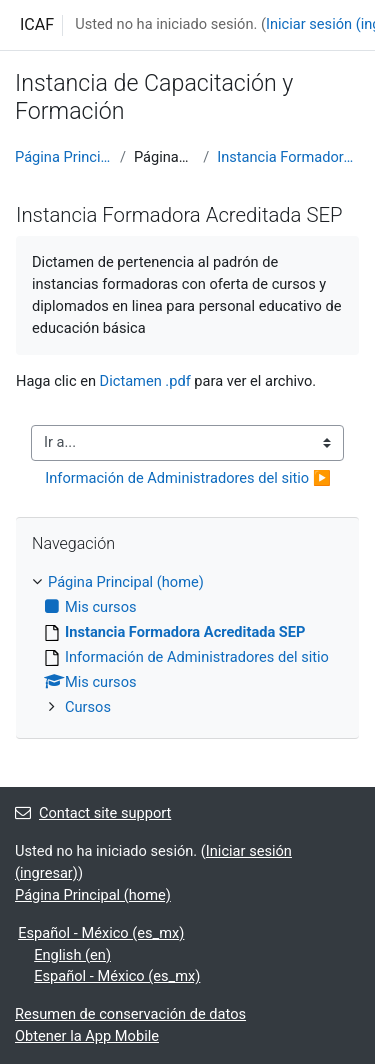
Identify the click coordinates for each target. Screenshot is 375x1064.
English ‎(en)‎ (72, 955)
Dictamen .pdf (145, 381)
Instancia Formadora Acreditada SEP (288, 157)
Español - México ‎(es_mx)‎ (101, 933)
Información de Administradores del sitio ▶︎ (188, 478)
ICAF (37, 24)
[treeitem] (187, 645)
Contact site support (93, 813)
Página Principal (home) (63, 157)
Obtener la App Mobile (87, 1036)
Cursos (88, 707)
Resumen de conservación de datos (130, 1014)
